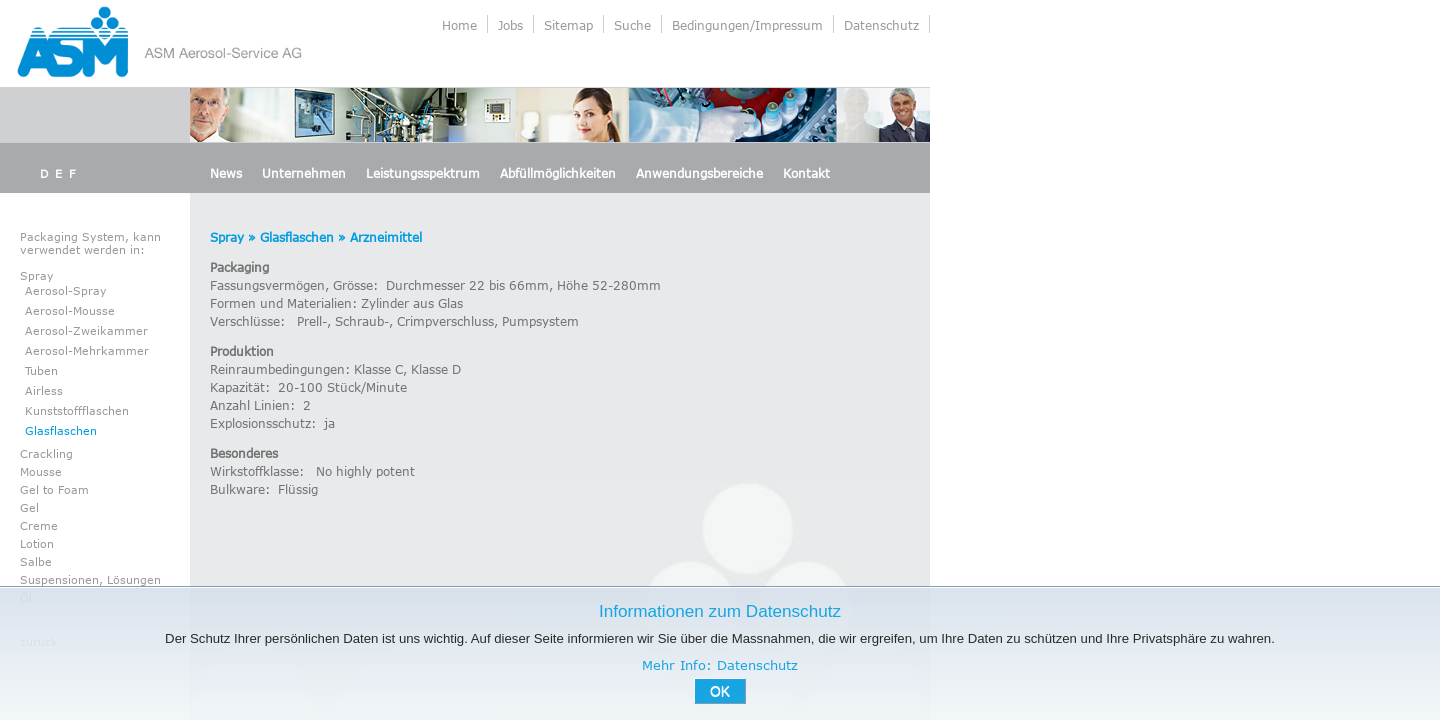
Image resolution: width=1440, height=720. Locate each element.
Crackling (46, 453)
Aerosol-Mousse (70, 310)
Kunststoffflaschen (77, 410)
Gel (29, 507)
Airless (44, 390)
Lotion (37, 543)
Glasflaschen (61, 430)
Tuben (41, 370)
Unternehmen (304, 173)
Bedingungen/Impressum (747, 25)
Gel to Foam (54, 489)
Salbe (36, 561)
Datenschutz (881, 25)
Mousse (41, 471)
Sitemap (568, 25)
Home (459, 25)
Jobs (510, 25)
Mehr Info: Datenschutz (720, 665)
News (226, 173)
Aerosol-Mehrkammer (87, 350)
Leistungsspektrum (423, 173)
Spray (37, 275)
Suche (632, 25)
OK (720, 691)
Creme (39, 525)
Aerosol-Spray (66, 290)
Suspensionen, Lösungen (90, 579)
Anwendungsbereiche (699, 173)
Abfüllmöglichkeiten (558, 173)
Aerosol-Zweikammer (86, 330)
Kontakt (806, 173)
